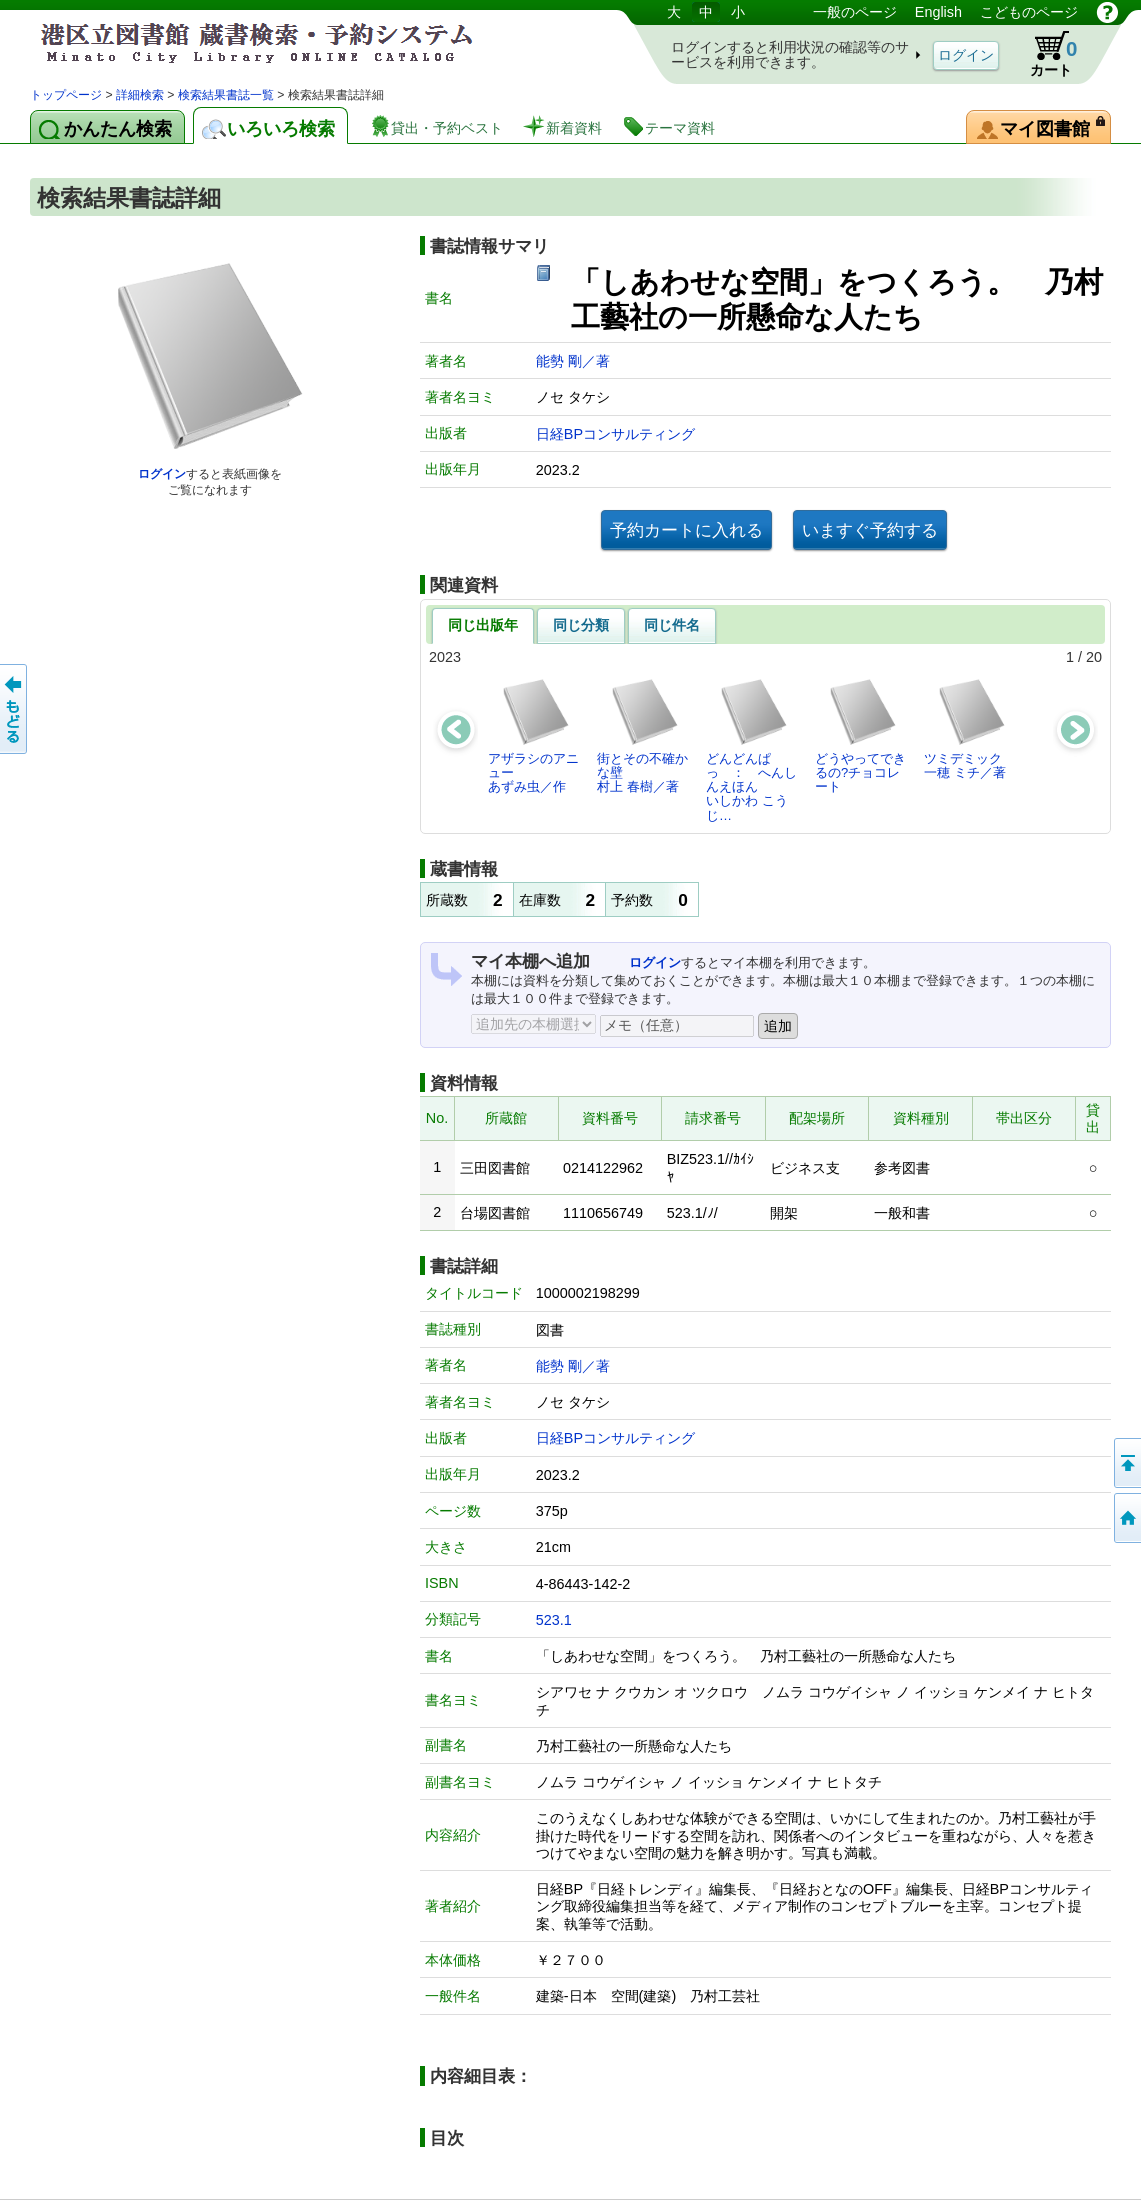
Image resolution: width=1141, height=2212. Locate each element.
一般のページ (855, 12)
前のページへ (15, 709)
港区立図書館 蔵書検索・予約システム (240, 42)
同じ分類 (581, 625)
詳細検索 (140, 95)
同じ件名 (672, 625)
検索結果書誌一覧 (226, 95)
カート (1044, 54)
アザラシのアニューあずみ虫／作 (533, 736)
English (938, 12)
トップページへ (1126, 1518)
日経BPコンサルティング (615, 434)
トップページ (66, 95)
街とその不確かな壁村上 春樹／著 (642, 736)
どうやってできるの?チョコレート (860, 736)
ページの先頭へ (1126, 1463)
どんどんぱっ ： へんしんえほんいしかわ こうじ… (751, 750)
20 (1094, 657)
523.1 (554, 1620)
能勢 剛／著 (573, 361)
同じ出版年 (483, 625)
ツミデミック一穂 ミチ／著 (965, 728)
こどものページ (1029, 12)
